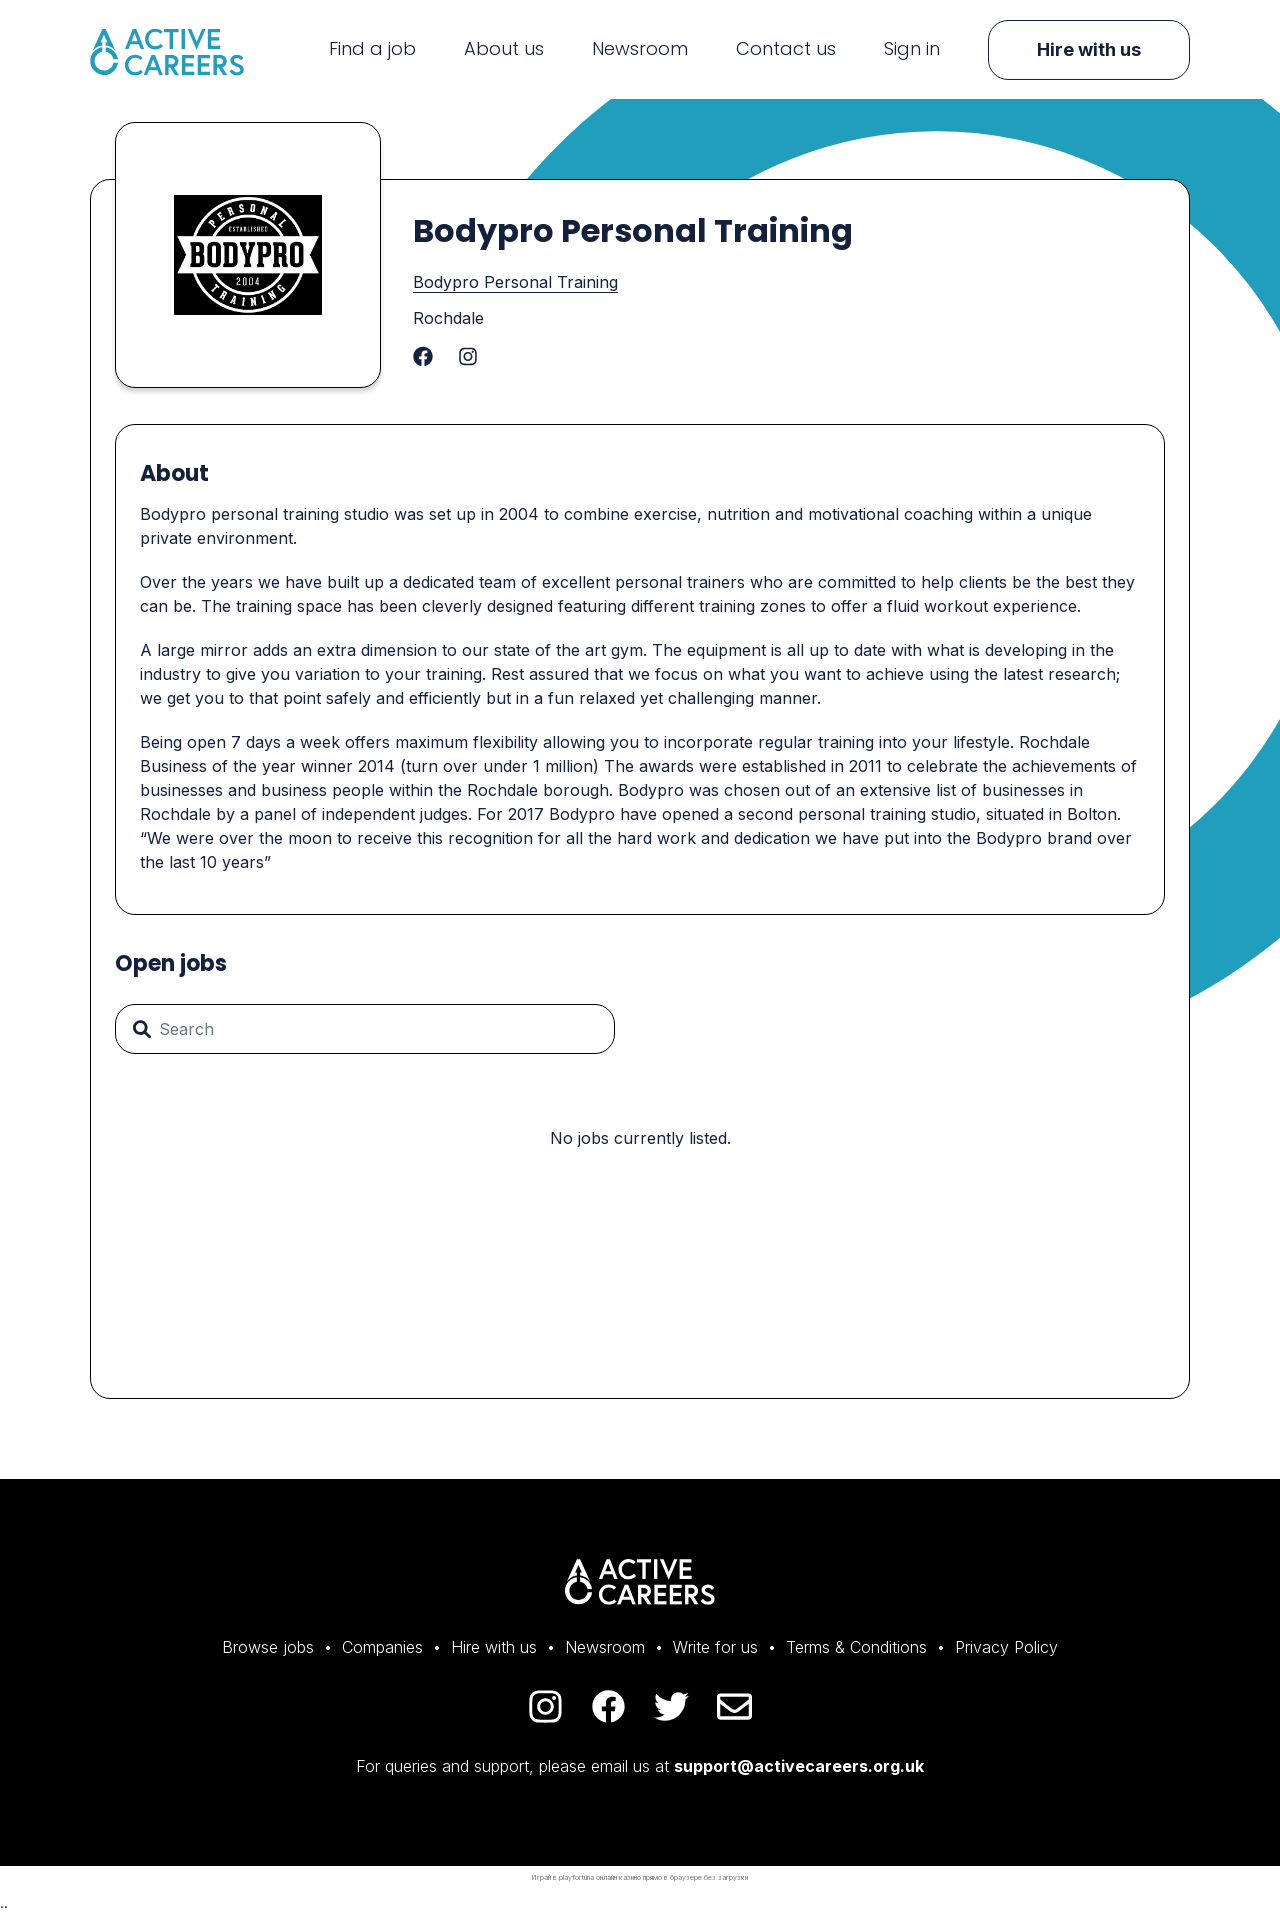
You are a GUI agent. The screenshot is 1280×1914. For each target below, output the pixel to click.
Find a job (372, 48)
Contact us (786, 48)
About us (504, 48)
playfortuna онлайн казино (600, 1877)
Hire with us (1089, 49)
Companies (382, 1647)
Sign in (912, 49)
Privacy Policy (1006, 1647)
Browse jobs (268, 1647)
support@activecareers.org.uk (799, 1766)
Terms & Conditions (856, 1647)
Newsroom (640, 48)
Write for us (715, 1647)
